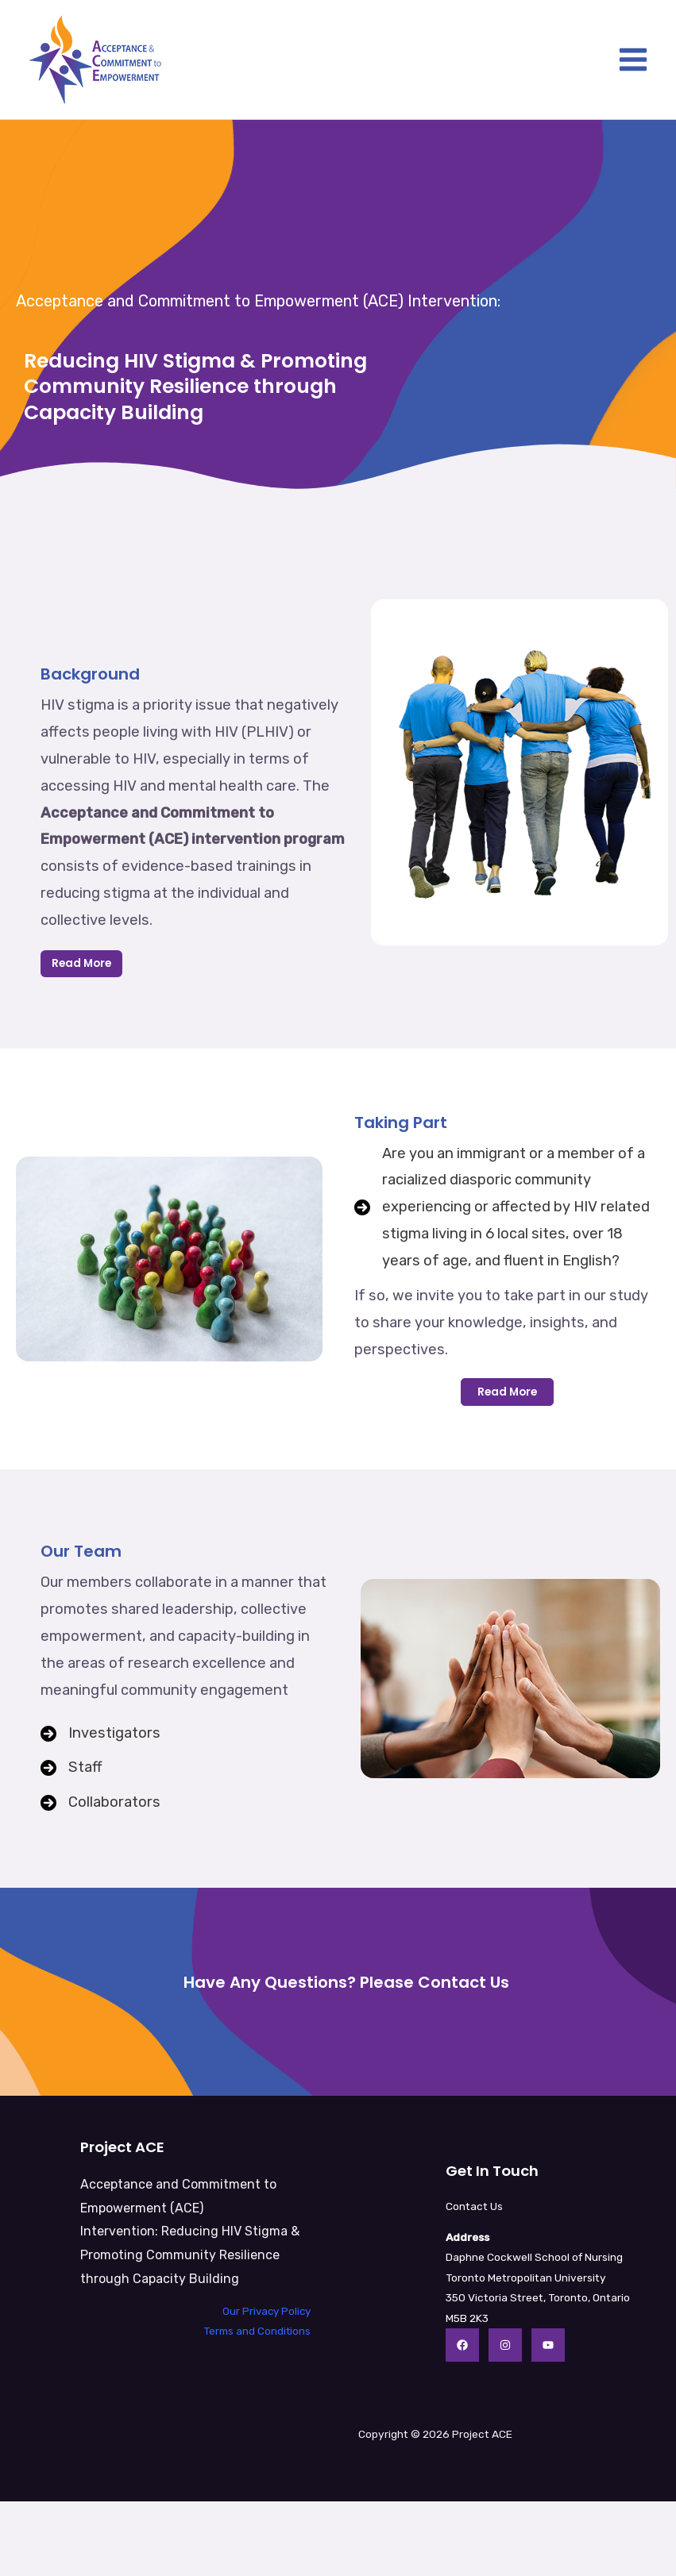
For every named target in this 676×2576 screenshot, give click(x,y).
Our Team (81, 1551)
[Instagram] (505, 2345)
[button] (507, 1392)
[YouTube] (548, 2345)
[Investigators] (100, 1733)
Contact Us (474, 2206)
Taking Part (400, 1122)
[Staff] (71, 1767)
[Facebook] (462, 2345)
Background (90, 674)
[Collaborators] (100, 1802)
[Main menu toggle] (633, 60)
